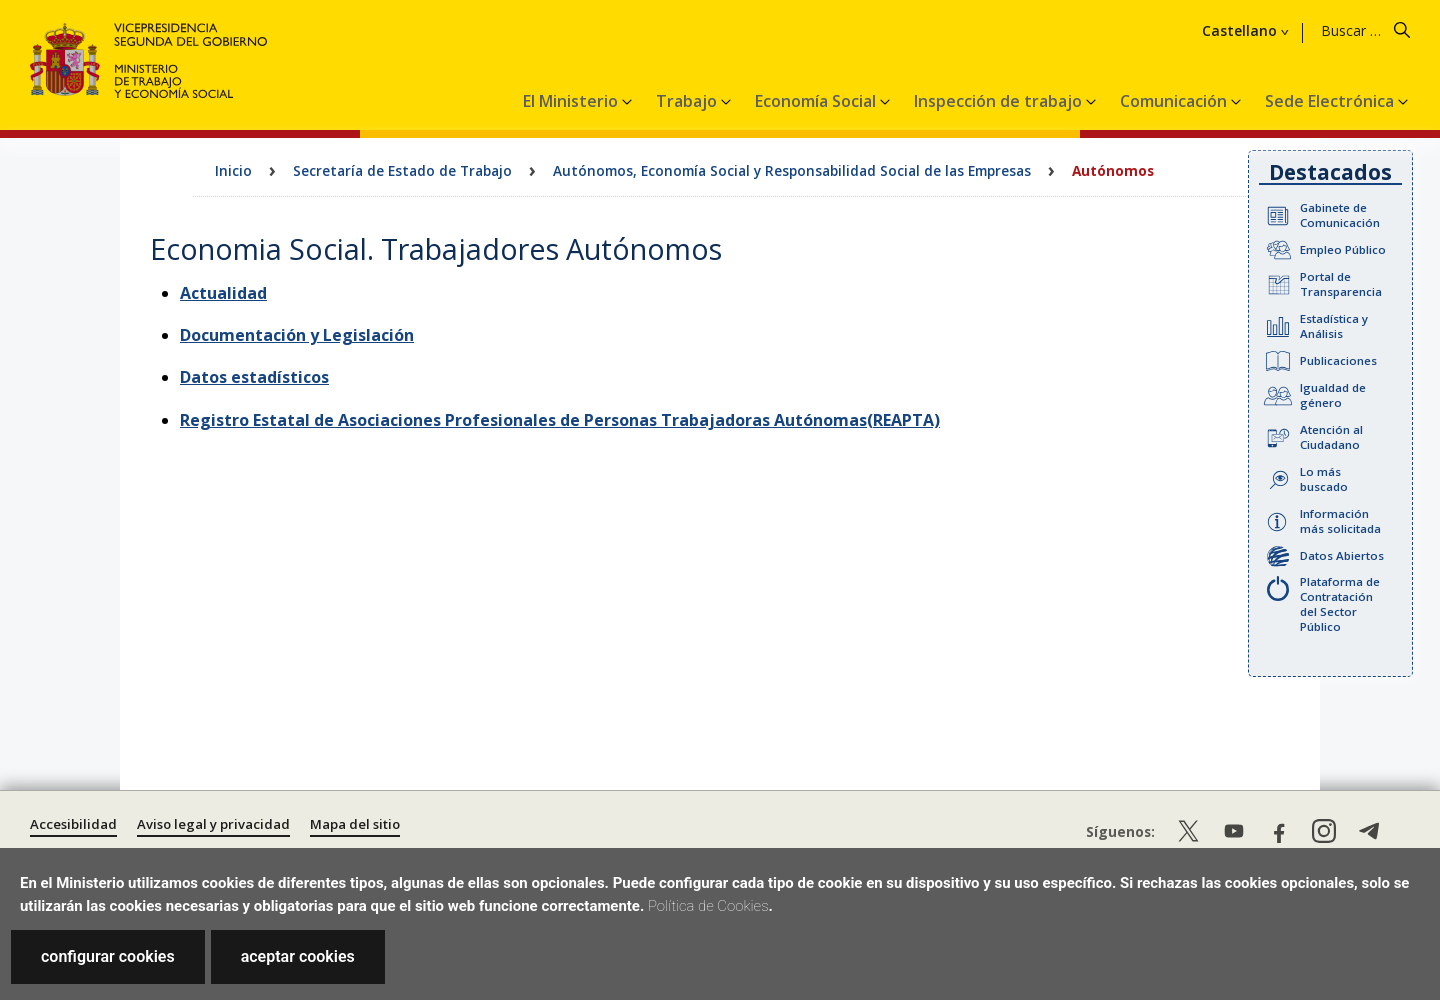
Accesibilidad (73, 824)
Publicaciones (1338, 360)
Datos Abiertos (1342, 555)
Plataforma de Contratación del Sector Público (1340, 604)
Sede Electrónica (1331, 101)
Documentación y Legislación (297, 335)
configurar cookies (108, 956)
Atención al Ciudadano (1331, 437)
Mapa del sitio (355, 824)
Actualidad (223, 293)
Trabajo (688, 101)
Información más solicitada (1340, 521)
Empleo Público (1343, 249)
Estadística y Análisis (1334, 326)
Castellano (1239, 31)
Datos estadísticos (254, 377)
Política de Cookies (708, 906)
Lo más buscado (1324, 479)
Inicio (233, 170)
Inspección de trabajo (1000, 101)
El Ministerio (572, 101)
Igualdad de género (1333, 395)
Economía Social (817, 101)
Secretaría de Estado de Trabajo (402, 170)
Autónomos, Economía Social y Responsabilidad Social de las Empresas (792, 170)
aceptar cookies (298, 956)
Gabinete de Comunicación (1340, 215)
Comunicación (1175, 101)
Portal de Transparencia (1341, 284)
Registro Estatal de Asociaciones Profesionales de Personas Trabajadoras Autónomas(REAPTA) (560, 420)
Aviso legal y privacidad (213, 824)
